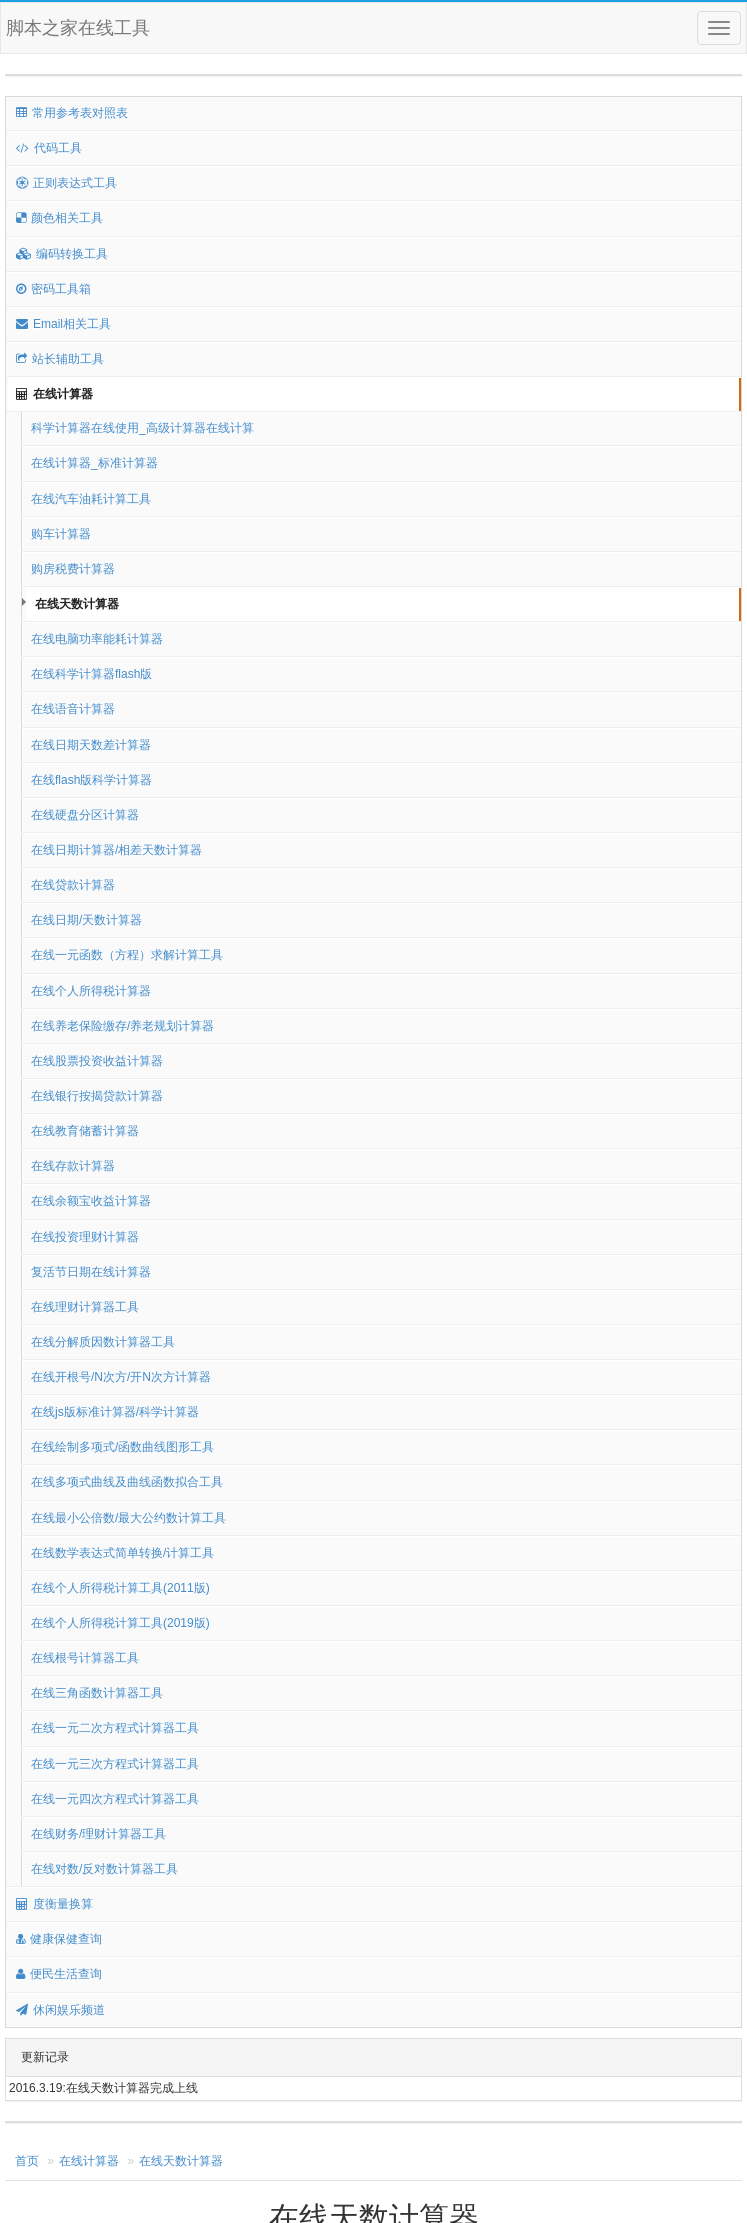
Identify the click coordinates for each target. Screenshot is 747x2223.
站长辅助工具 (60, 359)
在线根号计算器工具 (85, 1658)
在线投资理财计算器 (85, 1237)
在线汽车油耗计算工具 (91, 499)
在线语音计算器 (73, 709)
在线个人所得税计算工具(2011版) (120, 1588)
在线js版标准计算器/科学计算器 (115, 1412)
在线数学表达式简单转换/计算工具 (122, 1553)
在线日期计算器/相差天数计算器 (116, 850)
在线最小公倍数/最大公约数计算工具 (128, 1518)
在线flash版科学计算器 (91, 780)
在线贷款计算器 (73, 885)
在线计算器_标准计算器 (94, 463)
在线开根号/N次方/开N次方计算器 (121, 1377)
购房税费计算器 (73, 569)
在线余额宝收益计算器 (91, 1201)
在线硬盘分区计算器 (85, 815)
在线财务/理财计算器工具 (98, 1834)
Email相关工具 (63, 324)
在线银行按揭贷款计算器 (97, 1096)
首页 (27, 2161)
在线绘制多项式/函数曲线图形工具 (122, 1447)
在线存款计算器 (73, 1166)
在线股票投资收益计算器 (97, 1061)
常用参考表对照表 (72, 113)
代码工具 (49, 148)
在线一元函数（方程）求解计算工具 (127, 955)
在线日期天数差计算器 (91, 745)
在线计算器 (54, 394)
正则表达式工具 (66, 183)
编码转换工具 (62, 254)
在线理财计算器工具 (85, 1307)
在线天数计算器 (77, 604)
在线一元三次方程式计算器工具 (115, 1764)
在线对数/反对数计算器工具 (104, 1869)
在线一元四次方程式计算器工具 (115, 1799)
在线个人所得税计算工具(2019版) (120, 1623)
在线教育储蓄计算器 (85, 1131)
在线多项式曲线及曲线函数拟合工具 (127, 1482)
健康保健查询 (59, 1939)
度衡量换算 (54, 1904)
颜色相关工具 (59, 218)
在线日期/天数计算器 (86, 920)
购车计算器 (61, 534)
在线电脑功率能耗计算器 (97, 639)
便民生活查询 (59, 1974)
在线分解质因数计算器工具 (103, 1342)
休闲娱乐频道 (60, 2010)
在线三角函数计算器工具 (97, 1693)
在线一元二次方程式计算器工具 (115, 1728)
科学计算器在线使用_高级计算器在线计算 (142, 428)
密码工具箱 (53, 289)
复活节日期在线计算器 (91, 1272)
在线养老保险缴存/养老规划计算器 (122, 1026)
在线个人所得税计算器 (91, 991)
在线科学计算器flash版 (91, 674)
